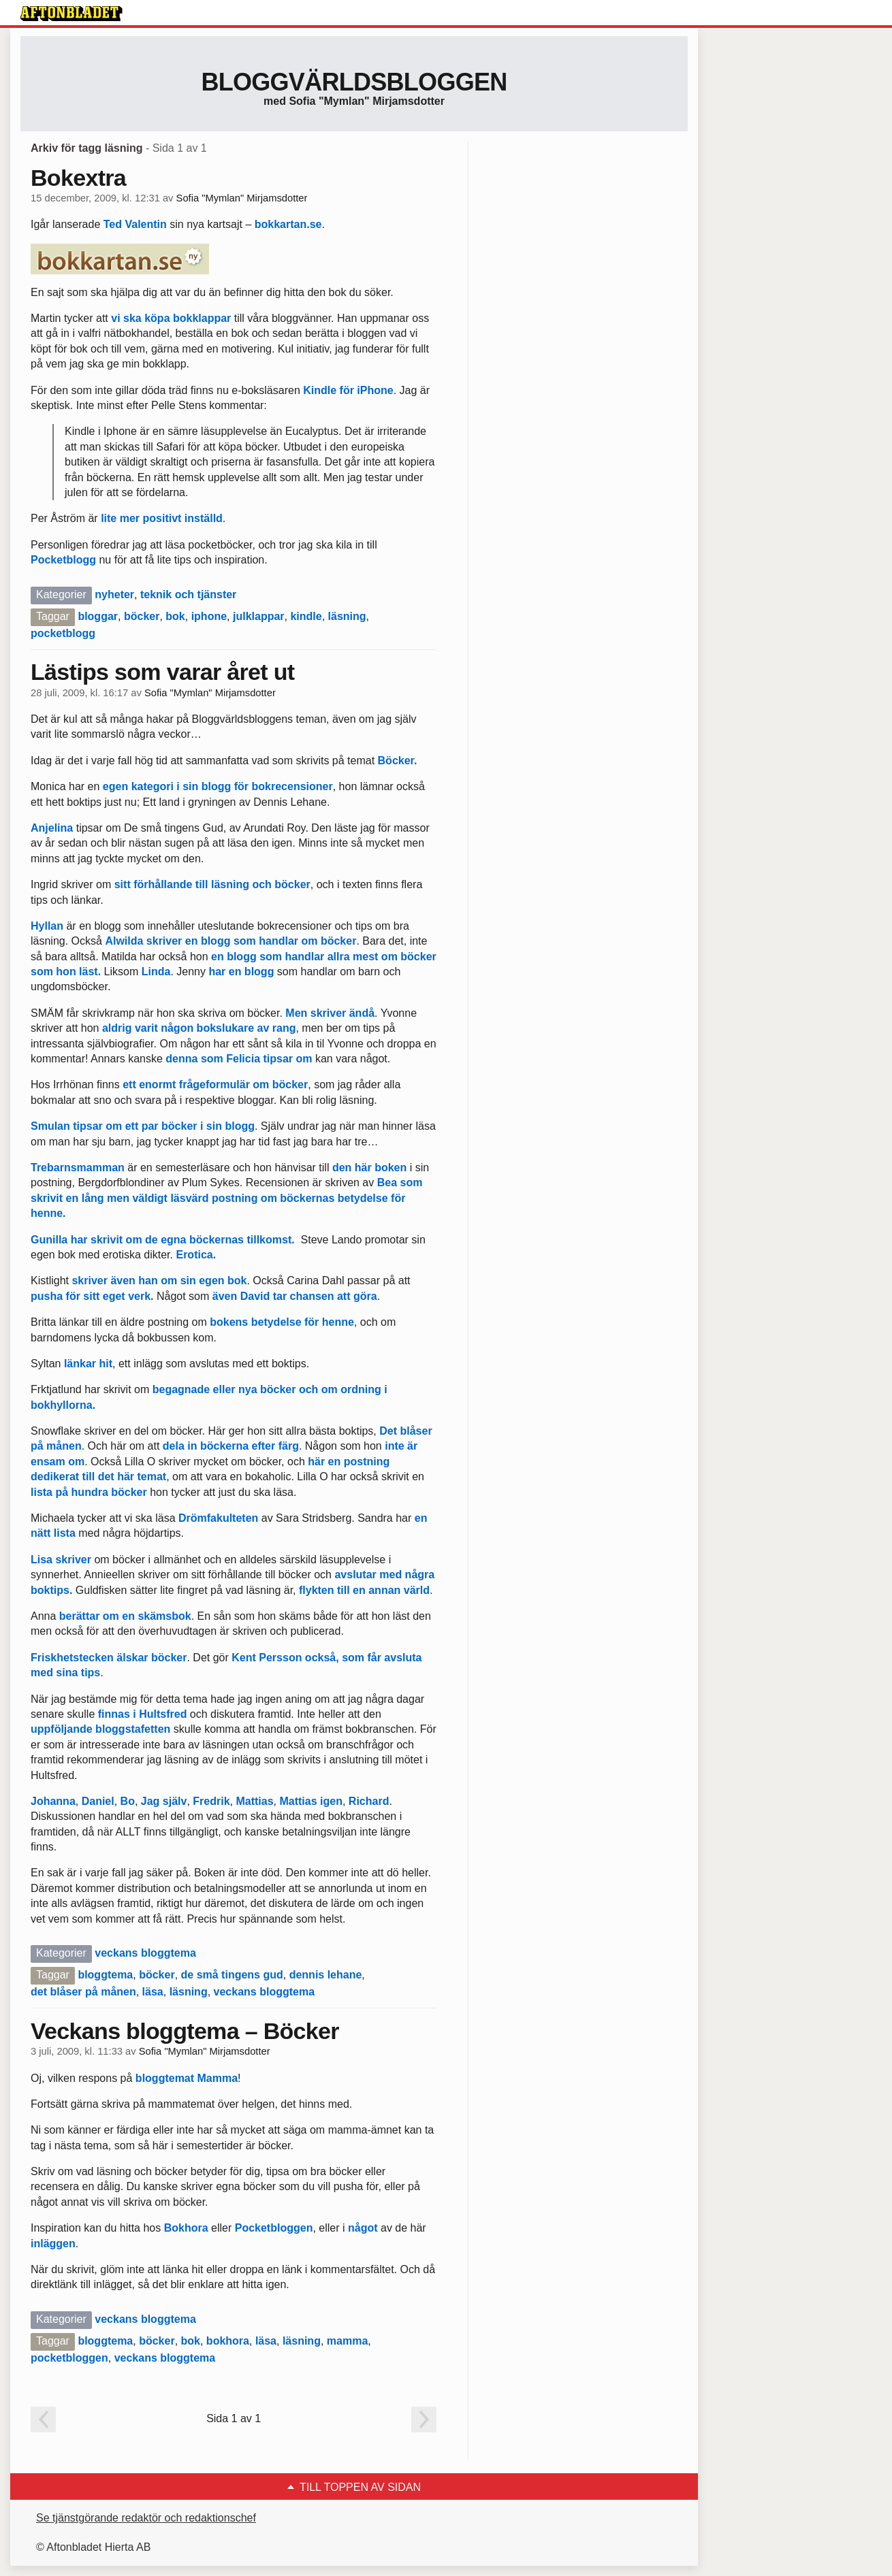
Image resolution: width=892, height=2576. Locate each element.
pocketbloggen (69, 2358)
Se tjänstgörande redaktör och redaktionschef (146, 2518)
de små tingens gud (232, 1974)
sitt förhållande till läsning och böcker (212, 884)
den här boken (369, 1167)
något (363, 2228)
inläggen (53, 2243)
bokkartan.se (288, 224)
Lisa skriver (62, 1559)
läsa (152, 1992)
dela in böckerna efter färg (231, 1446)
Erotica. (196, 1254)
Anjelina (52, 828)
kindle (305, 616)
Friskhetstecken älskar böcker (109, 1657)
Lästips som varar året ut (162, 672)
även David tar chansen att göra (294, 1296)
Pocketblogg (63, 560)
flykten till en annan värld (364, 1590)
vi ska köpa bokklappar (171, 318)
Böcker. (397, 760)
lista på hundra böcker (89, 1492)
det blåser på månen (83, 1992)
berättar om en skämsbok (125, 1616)
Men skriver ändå (330, 1013)
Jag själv (164, 1801)
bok (175, 616)
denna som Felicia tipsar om (238, 1058)
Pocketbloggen (272, 2228)
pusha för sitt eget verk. (92, 1296)
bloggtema (105, 1974)
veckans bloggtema (145, 1953)
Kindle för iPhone (348, 390)
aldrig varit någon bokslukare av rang (197, 1028)
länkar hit (88, 1363)
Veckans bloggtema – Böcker (185, 2031)
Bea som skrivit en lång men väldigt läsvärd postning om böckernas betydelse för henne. (226, 1198)
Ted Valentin (135, 224)
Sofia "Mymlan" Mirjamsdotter (242, 198)
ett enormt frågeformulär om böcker (215, 1084)
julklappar (259, 616)
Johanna (53, 1801)
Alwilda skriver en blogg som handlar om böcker (230, 941)
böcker (141, 616)
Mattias (254, 1801)
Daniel (98, 1801)
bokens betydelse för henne (282, 1322)
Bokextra (78, 178)
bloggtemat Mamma (187, 2078)
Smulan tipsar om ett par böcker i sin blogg (143, 1126)
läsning (347, 616)
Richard (369, 1801)
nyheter (114, 594)
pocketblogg (63, 633)
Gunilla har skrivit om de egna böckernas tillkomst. (166, 1239)
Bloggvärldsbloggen (354, 82)
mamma (347, 2341)
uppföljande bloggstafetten (100, 1729)
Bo (128, 1801)
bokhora (227, 2341)
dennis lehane (325, 1974)
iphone (209, 616)
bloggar (98, 616)
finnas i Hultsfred (142, 1714)
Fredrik (211, 1801)
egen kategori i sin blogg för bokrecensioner (218, 786)
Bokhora (186, 2228)
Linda (156, 971)
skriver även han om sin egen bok (158, 1280)
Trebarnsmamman (78, 1167)
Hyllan (47, 926)
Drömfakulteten (218, 1518)
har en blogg (241, 971)
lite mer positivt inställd (162, 518)
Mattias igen (310, 1801)
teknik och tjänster (188, 594)
